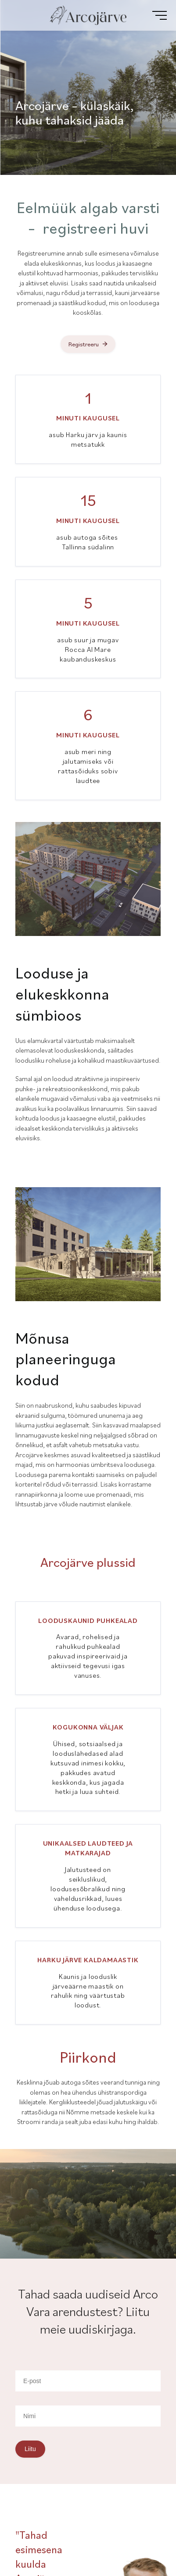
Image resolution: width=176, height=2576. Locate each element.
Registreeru (83, 344)
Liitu (30, 2448)
